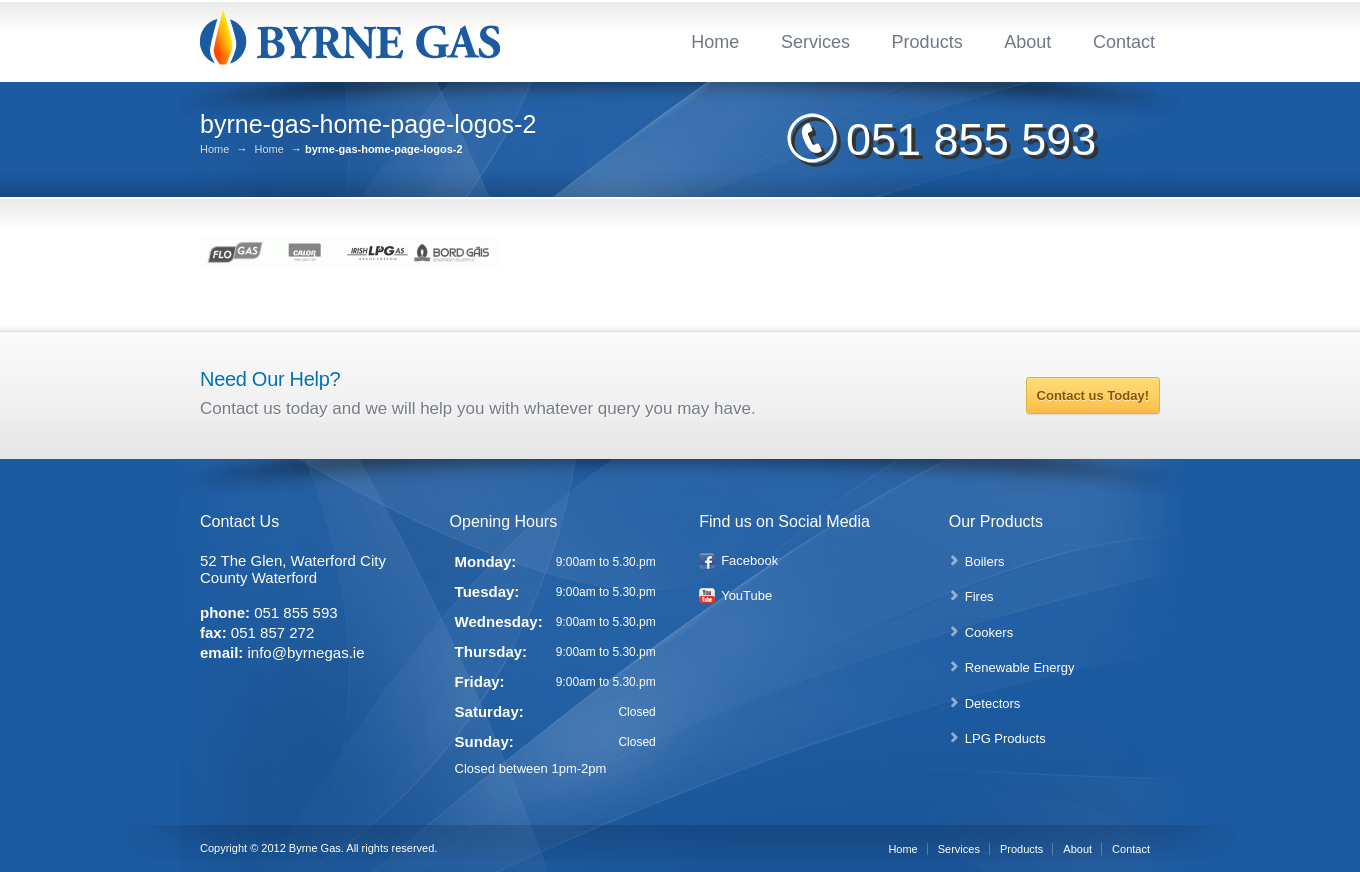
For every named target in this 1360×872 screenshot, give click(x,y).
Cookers (989, 632)
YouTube (746, 595)
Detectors (993, 703)
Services (815, 42)
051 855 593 (971, 139)
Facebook (749, 560)
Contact (1124, 42)
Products (927, 42)
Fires (979, 596)
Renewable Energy (1020, 667)
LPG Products (1005, 738)
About (1027, 42)
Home (715, 42)
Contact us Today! (1093, 395)
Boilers (985, 561)
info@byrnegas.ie (306, 652)
